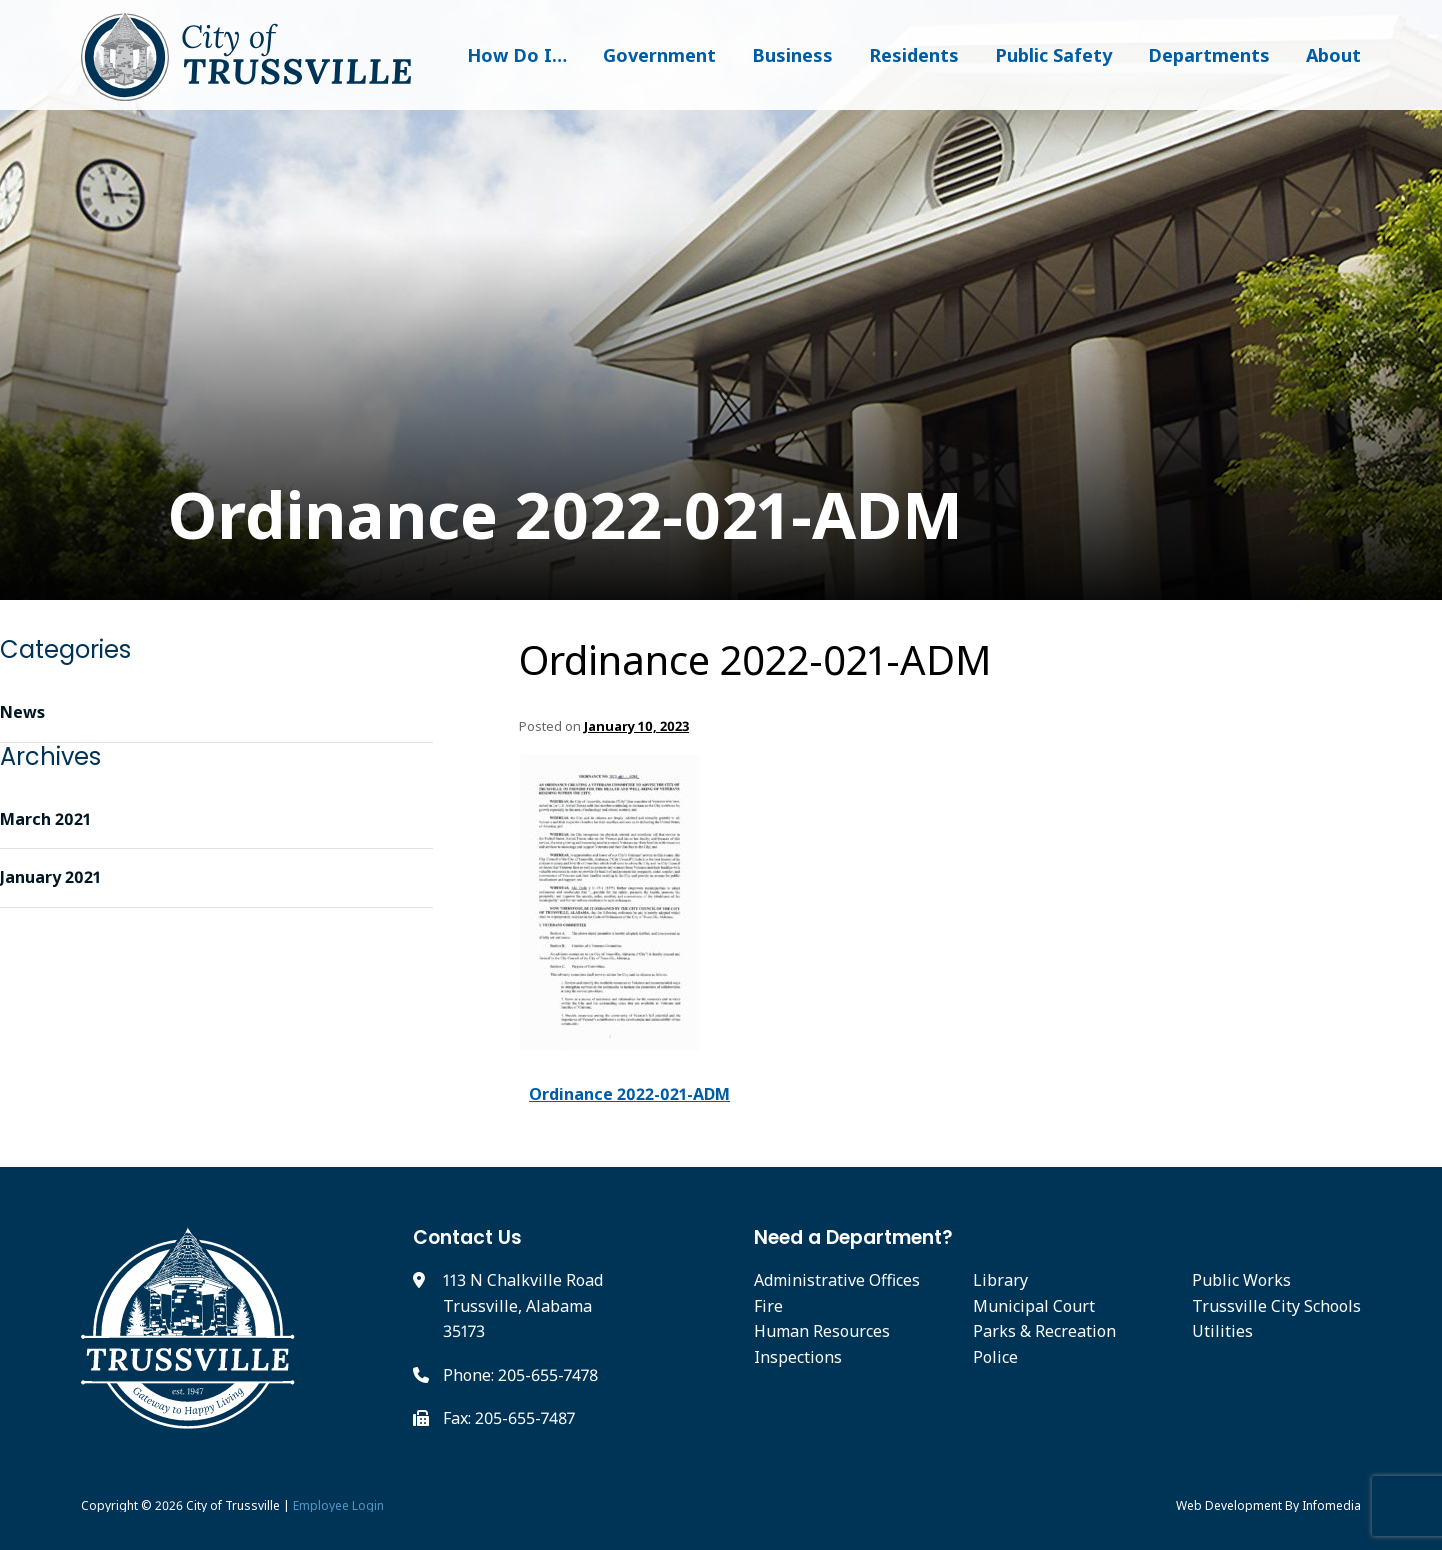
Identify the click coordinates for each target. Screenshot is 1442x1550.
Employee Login (338, 1505)
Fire (768, 1306)
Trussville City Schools (1276, 1306)
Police (995, 1357)
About (1333, 55)
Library (1000, 1280)
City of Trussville (233, 1505)
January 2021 (50, 877)
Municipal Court (1034, 1306)
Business (792, 55)
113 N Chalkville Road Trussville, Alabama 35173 (523, 1305)
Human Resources (822, 1331)
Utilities (1222, 1331)
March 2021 (45, 819)
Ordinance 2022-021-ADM (522, 515)
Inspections (798, 1357)
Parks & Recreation (1044, 1331)
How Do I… (517, 55)
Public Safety (1053, 55)
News (22, 712)
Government (659, 55)
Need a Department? (853, 1237)
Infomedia (1331, 1505)
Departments (1209, 55)
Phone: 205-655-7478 (520, 1375)
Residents (914, 55)
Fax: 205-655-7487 (509, 1418)
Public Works (1241, 1280)
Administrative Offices (837, 1280)
